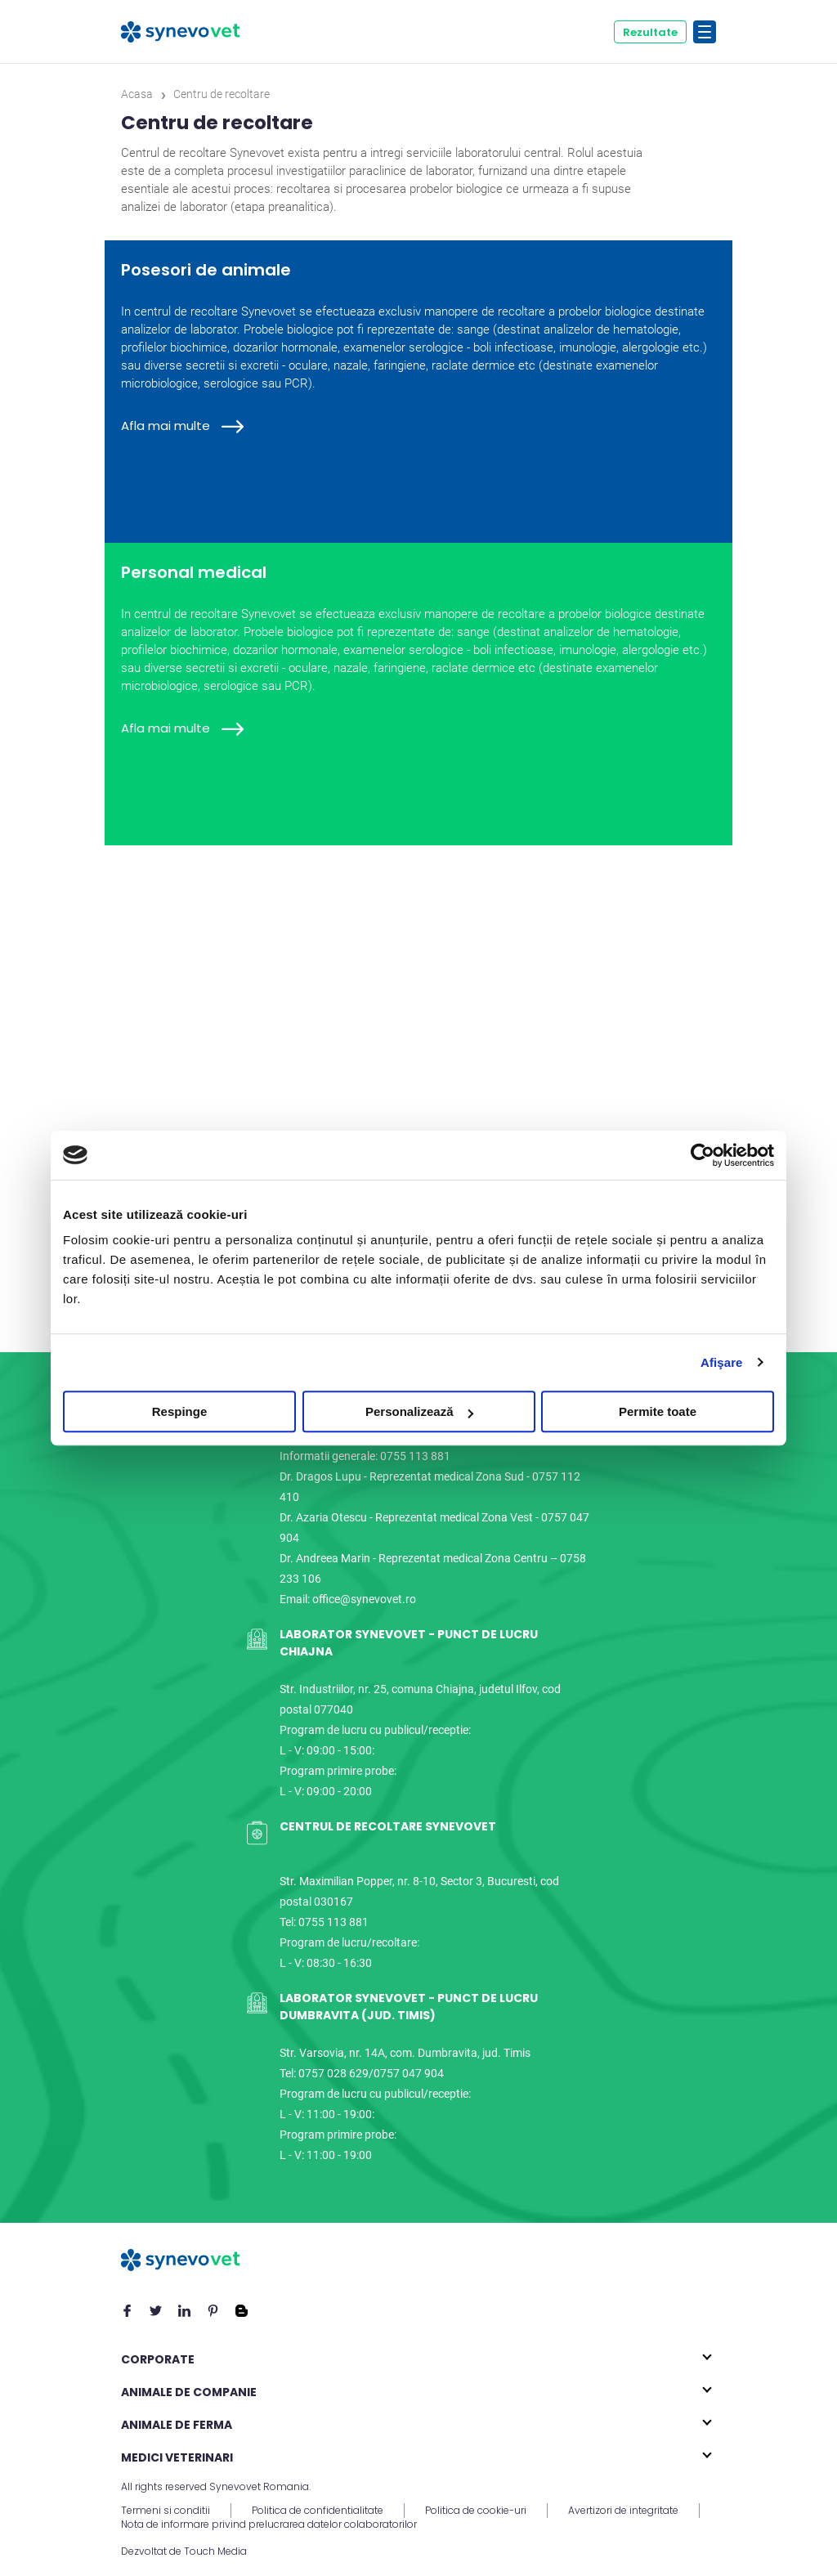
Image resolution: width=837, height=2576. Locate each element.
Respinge (180, 1411)
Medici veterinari (177, 2457)
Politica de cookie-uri (475, 2510)
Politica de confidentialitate (317, 2510)
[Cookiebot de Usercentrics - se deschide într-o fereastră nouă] (702, 1155)
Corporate (158, 2359)
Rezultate (650, 32)
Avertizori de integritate (623, 2510)
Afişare (721, 1362)
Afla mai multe (182, 425)
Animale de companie (189, 2392)
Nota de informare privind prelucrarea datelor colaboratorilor (269, 2524)
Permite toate (657, 1411)
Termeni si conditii (165, 2510)
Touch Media (215, 2551)
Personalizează (419, 1411)
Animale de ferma (176, 2425)
